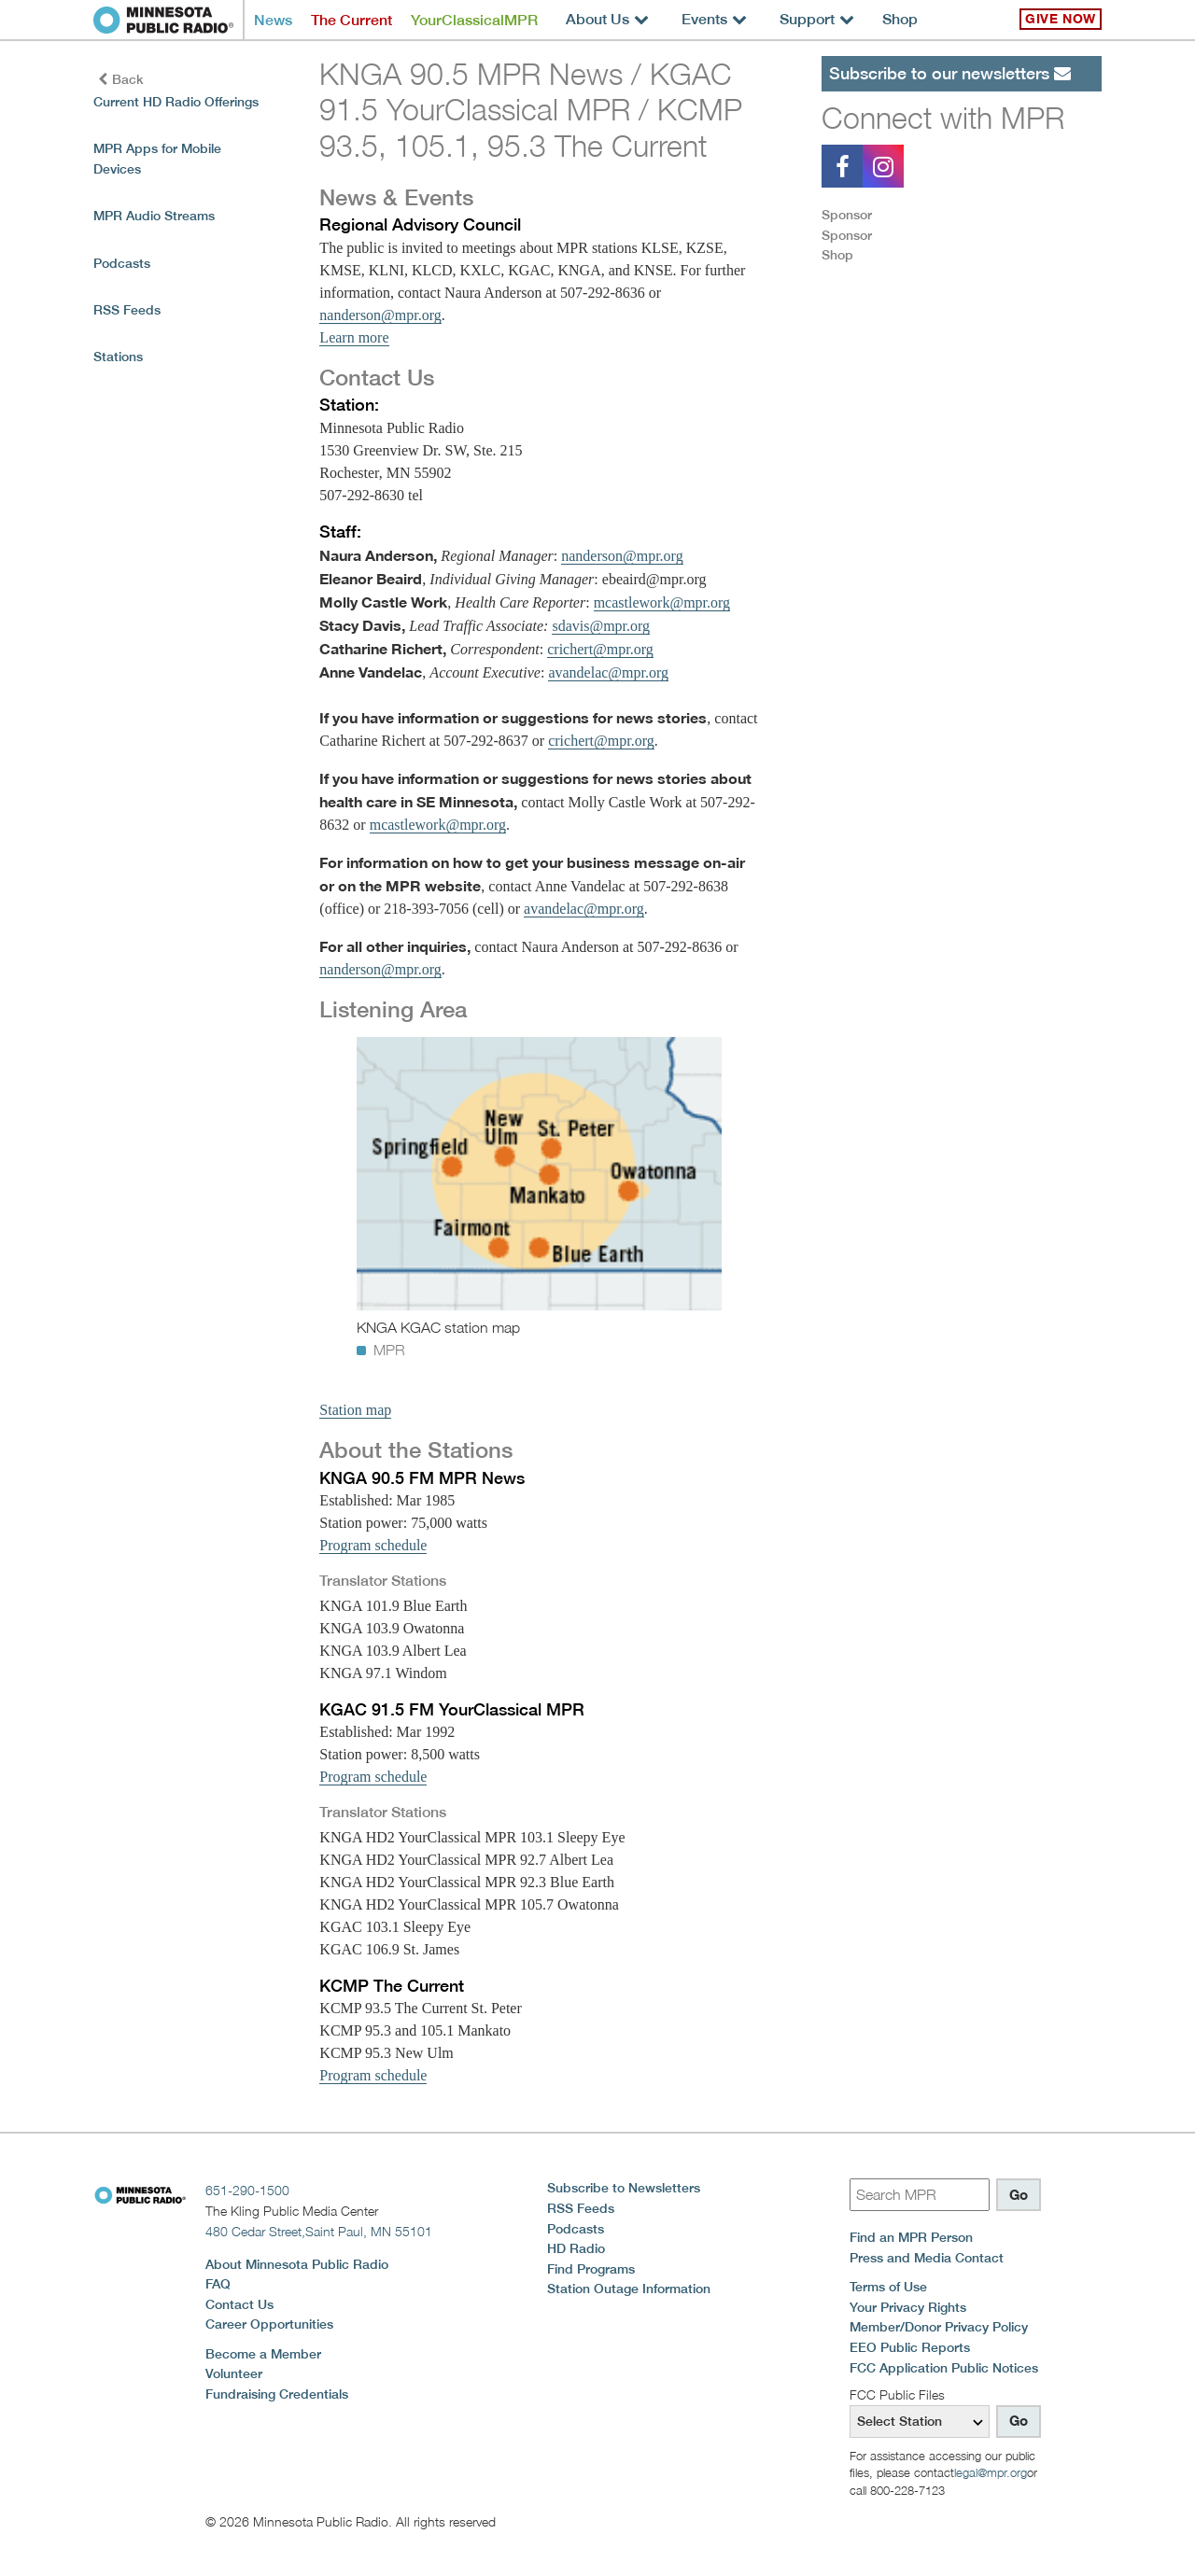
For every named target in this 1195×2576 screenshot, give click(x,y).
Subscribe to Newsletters (623, 2187)
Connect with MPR (943, 117)
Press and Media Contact (927, 2257)
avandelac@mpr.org (608, 672)
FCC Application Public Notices (944, 2367)
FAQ (218, 2283)
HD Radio (576, 2248)
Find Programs (591, 2268)
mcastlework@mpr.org (662, 602)
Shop (900, 19)
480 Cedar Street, (318, 2231)
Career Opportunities (269, 2324)
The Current (351, 20)
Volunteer (233, 2373)
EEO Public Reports (910, 2347)
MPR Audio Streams (154, 215)
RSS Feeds (127, 309)
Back (121, 79)
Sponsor (847, 214)
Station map (355, 1410)
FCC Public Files (897, 2394)
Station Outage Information (628, 2288)
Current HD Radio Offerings (176, 101)
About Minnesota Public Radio (296, 2264)
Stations (118, 356)
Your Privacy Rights (908, 2307)
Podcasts (121, 263)
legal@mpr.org (990, 2472)
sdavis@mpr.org (601, 626)
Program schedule (373, 1545)
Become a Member (263, 2353)
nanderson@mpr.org (380, 315)
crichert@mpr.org (600, 649)
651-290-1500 (247, 2190)
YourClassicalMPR (474, 20)
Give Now (1060, 18)
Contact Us (239, 2304)
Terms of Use (888, 2286)
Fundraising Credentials (276, 2394)
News (273, 20)
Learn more (353, 337)
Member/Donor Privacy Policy (939, 2326)
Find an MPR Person (911, 2237)
